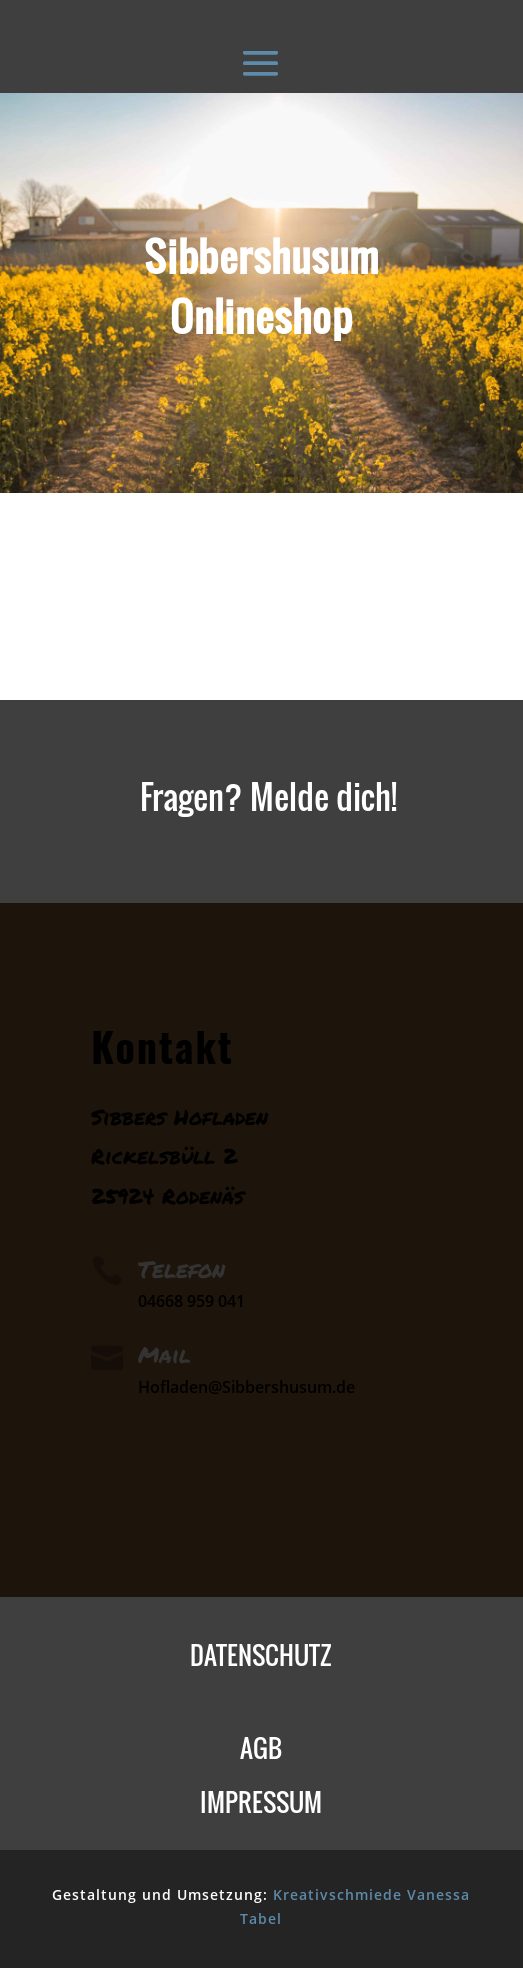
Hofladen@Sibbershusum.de (246, 1387)
